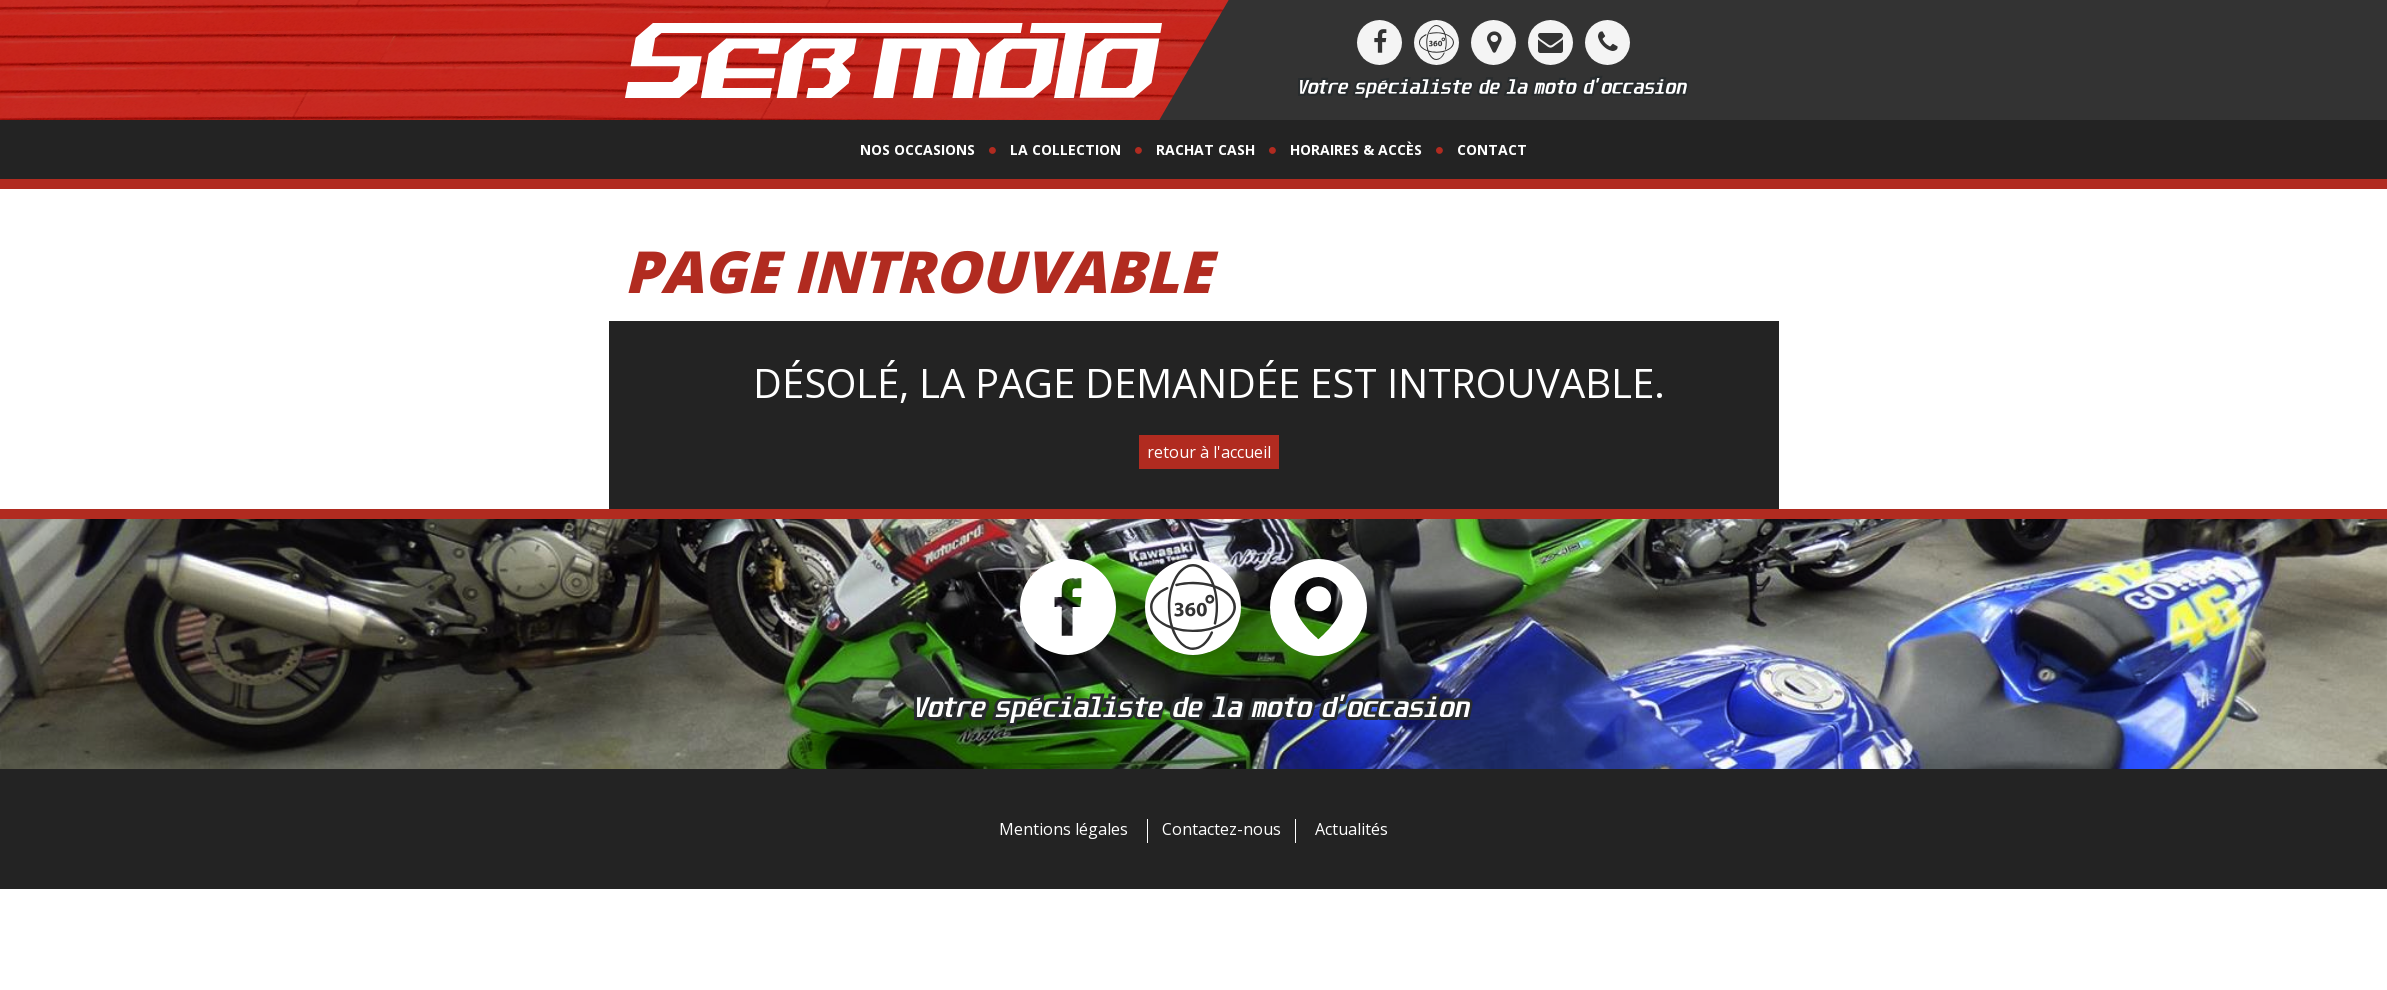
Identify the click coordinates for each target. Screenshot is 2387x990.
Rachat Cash (1205, 149)
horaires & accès (1356, 149)
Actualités (1351, 829)
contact (1492, 149)
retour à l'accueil (1209, 452)
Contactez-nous (1221, 829)
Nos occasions (917, 149)
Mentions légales (1063, 829)
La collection (1065, 149)
